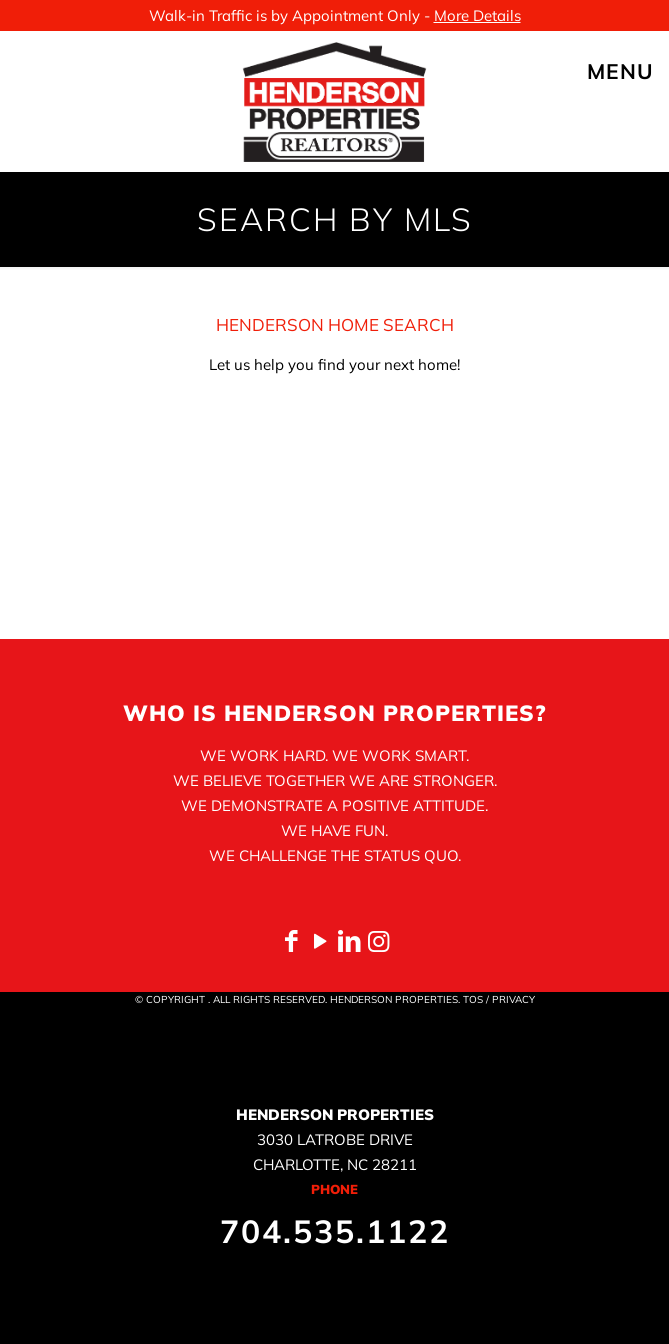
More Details (477, 15)
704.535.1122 (335, 1231)
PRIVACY (513, 999)
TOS (473, 999)
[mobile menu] (642, 71)
